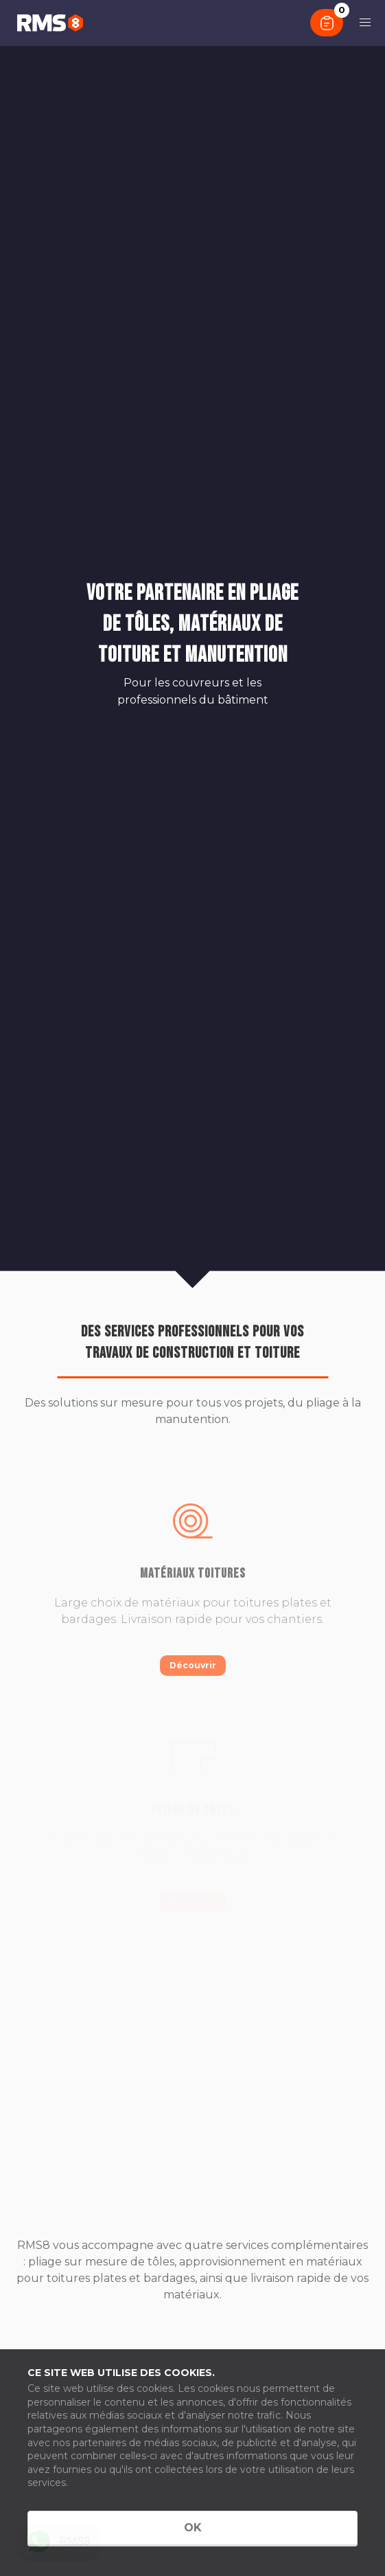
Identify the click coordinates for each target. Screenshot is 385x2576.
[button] (365, 23)
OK (193, 2527)
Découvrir (193, 1664)
